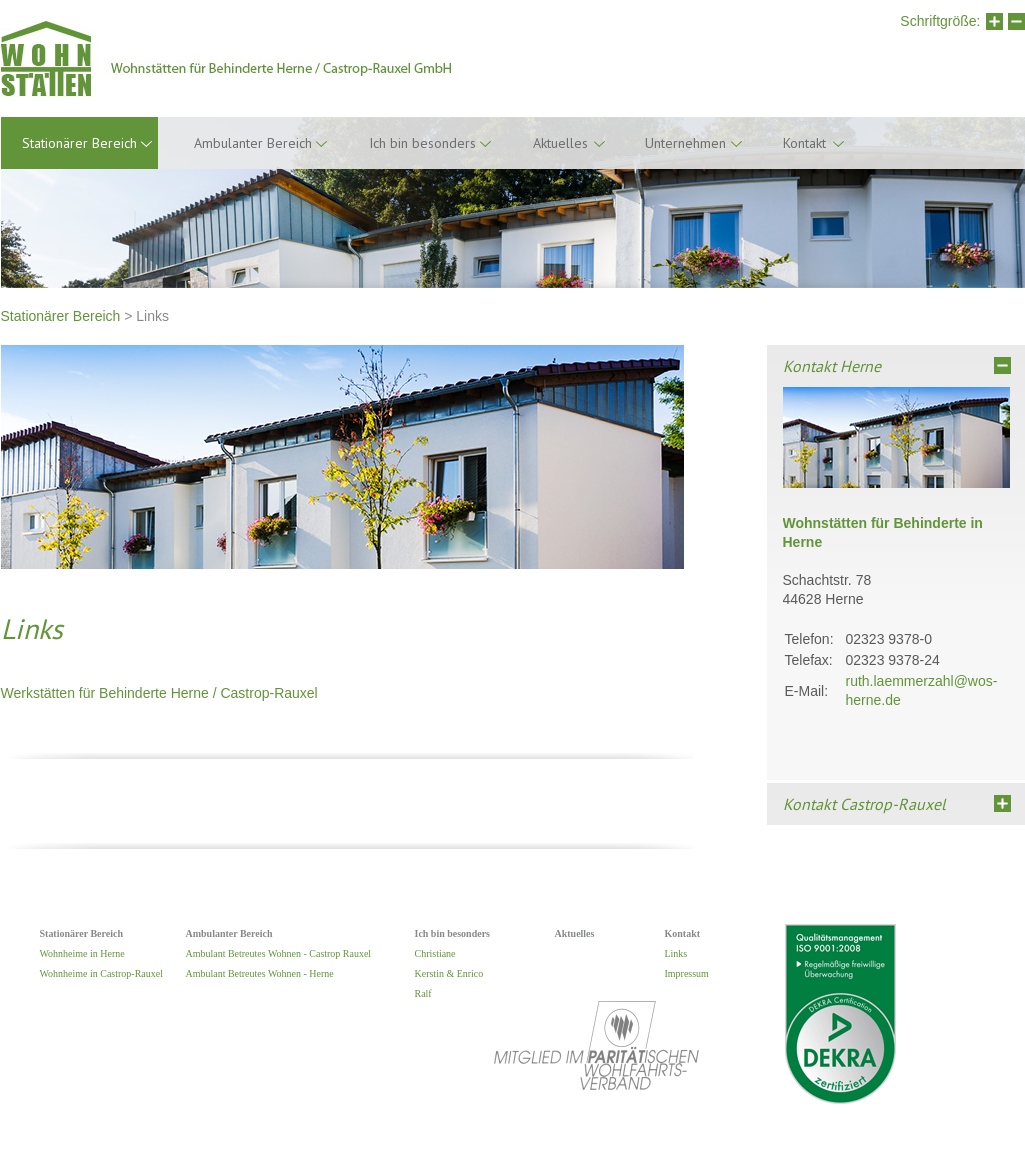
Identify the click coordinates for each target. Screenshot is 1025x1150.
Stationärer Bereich (61, 316)
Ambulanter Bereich (253, 143)
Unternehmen (685, 143)
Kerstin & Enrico (449, 973)
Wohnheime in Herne (82, 953)
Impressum (687, 973)
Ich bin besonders (422, 143)
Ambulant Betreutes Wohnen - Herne (260, 973)
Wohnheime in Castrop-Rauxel (101, 973)
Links (676, 953)
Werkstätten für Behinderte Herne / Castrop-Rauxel (159, 693)
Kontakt (804, 143)
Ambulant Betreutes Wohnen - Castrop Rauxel (279, 953)
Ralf (423, 993)
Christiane (435, 953)
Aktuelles (560, 143)
